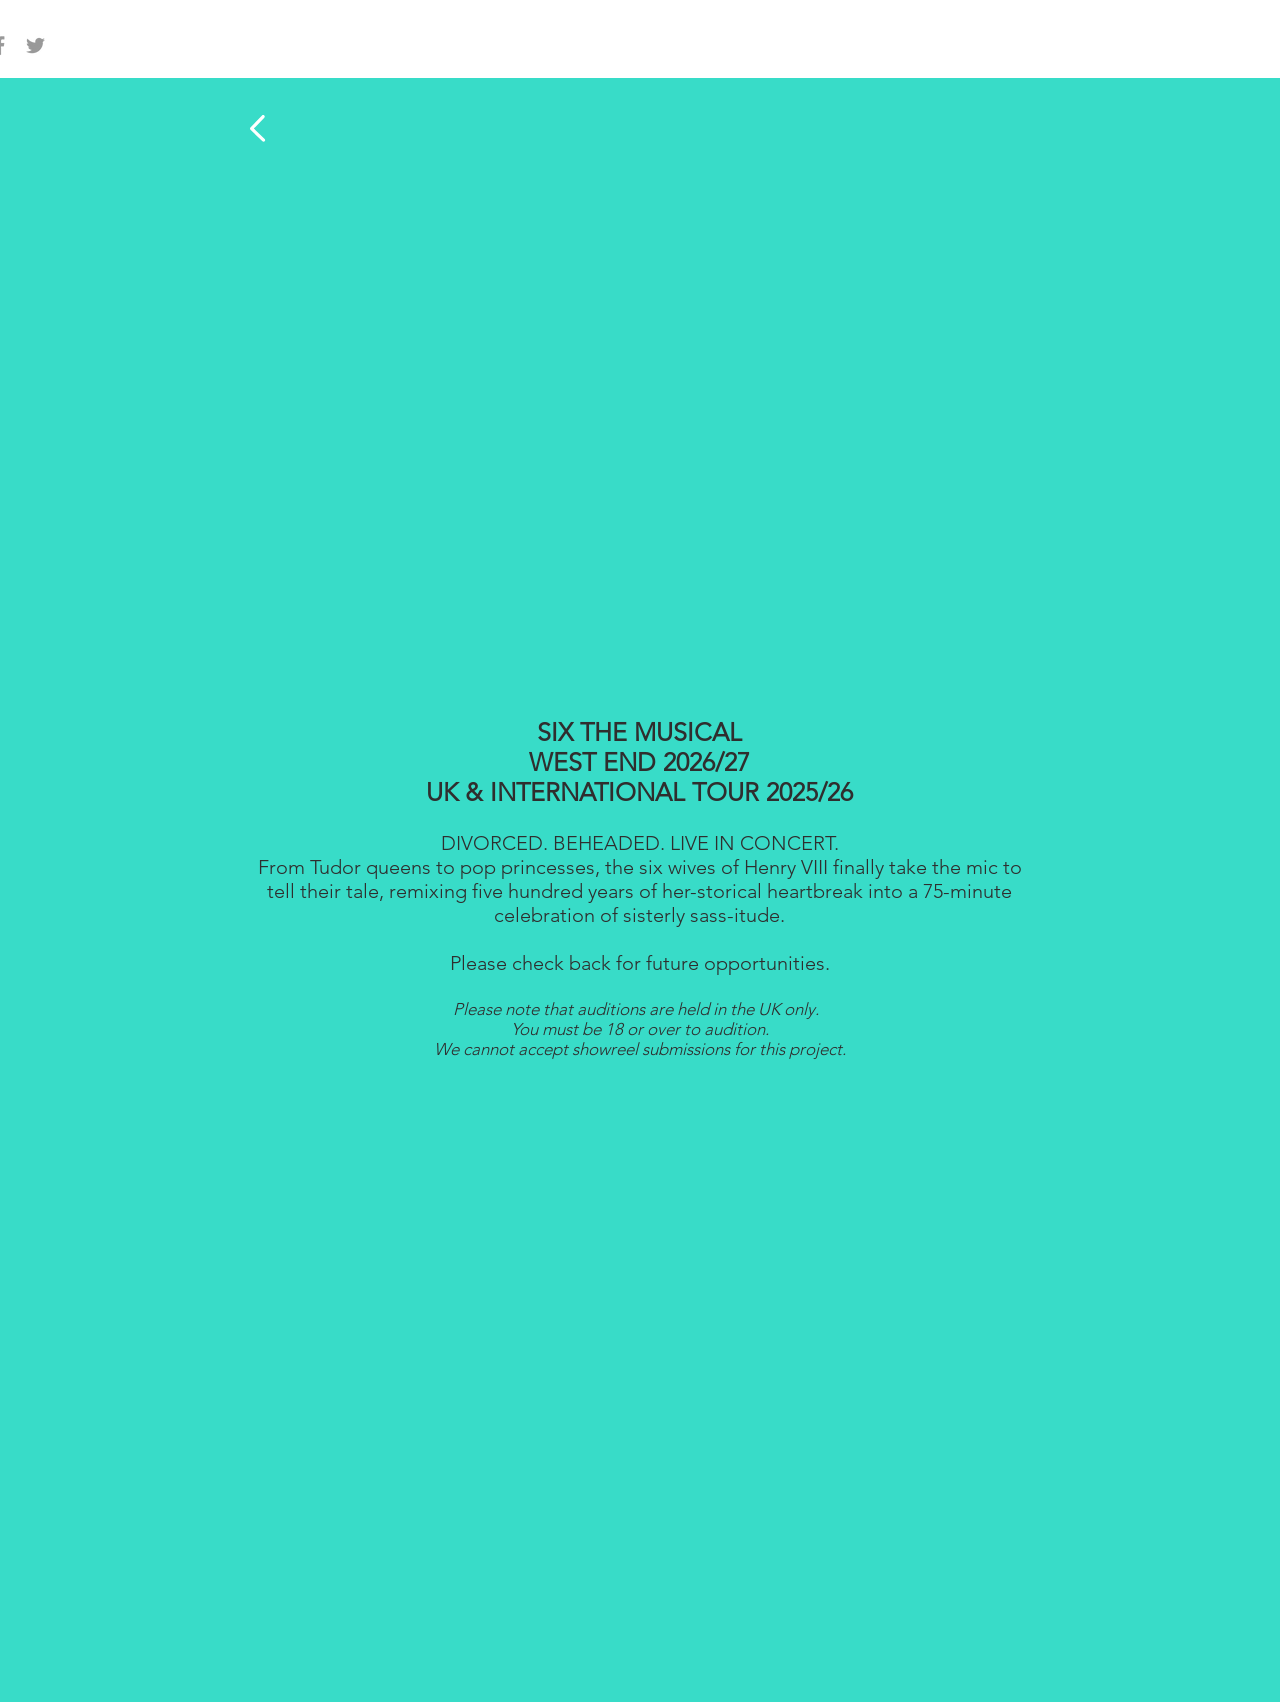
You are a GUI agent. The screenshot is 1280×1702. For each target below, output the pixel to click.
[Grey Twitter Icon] (35, 45)
